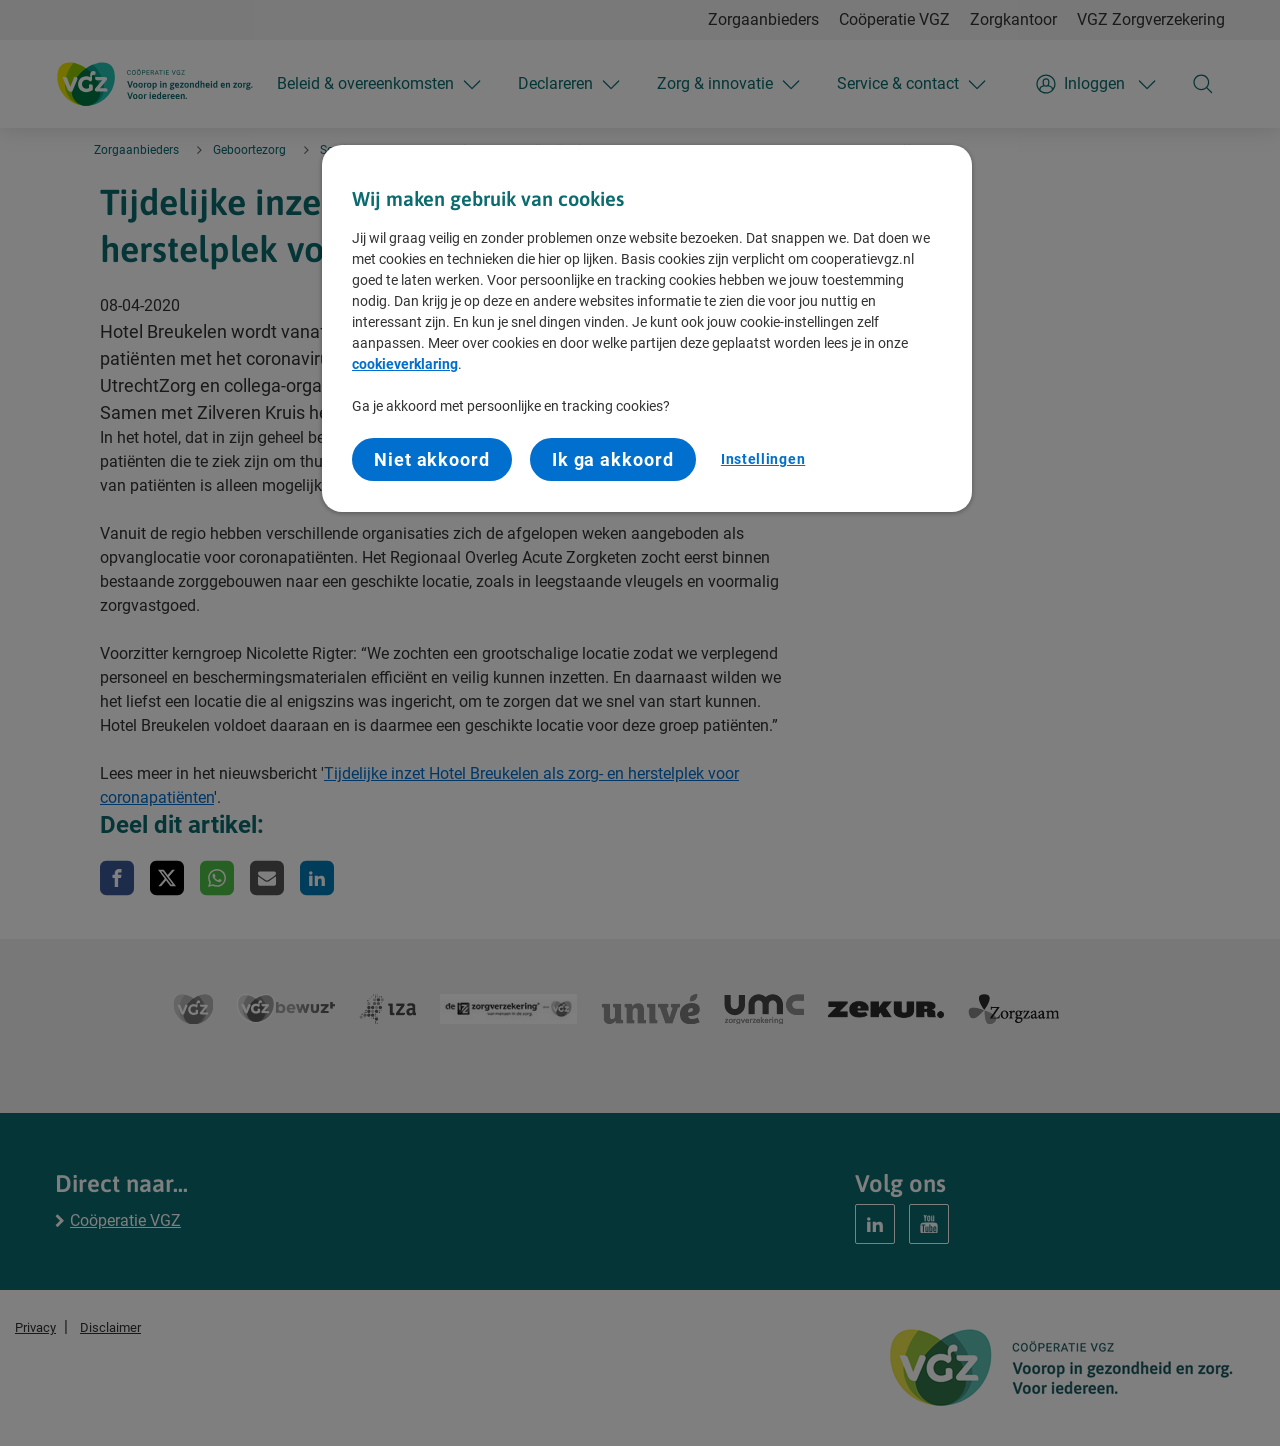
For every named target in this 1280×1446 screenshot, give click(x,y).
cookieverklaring (405, 364)
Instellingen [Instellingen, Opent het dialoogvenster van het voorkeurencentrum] (763, 459)
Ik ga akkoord (613, 459)
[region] (647, 329)
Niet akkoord (432, 459)
